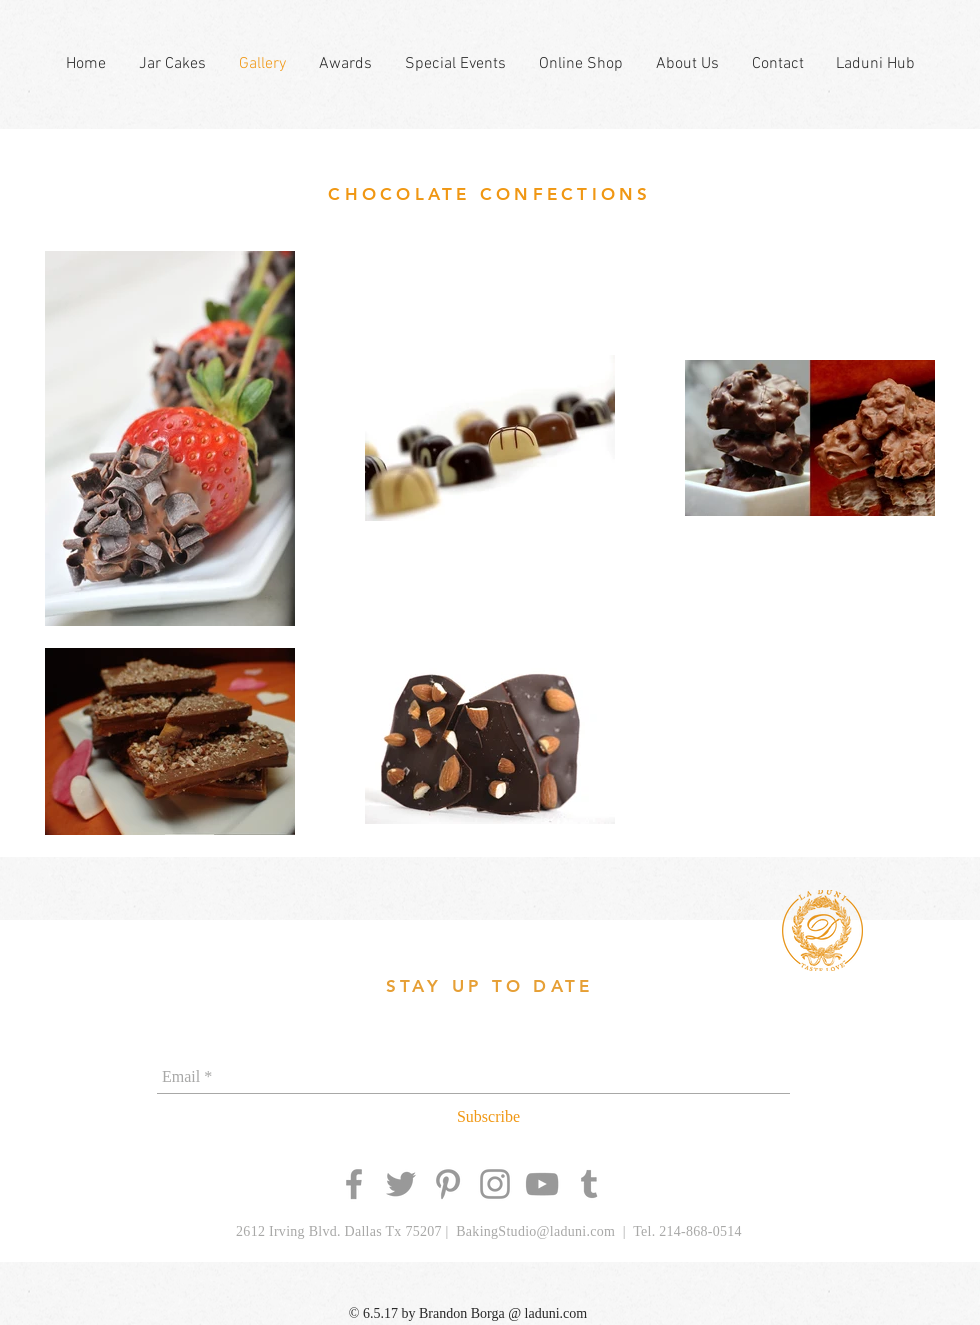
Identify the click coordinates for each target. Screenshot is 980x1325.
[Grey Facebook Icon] (354, 1184)
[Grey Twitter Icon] (401, 1184)
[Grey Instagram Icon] (495, 1184)
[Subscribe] (488, 1117)
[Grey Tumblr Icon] (589, 1184)
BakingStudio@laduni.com (535, 1231)
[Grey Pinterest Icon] (448, 1184)
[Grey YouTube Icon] (542, 1184)
